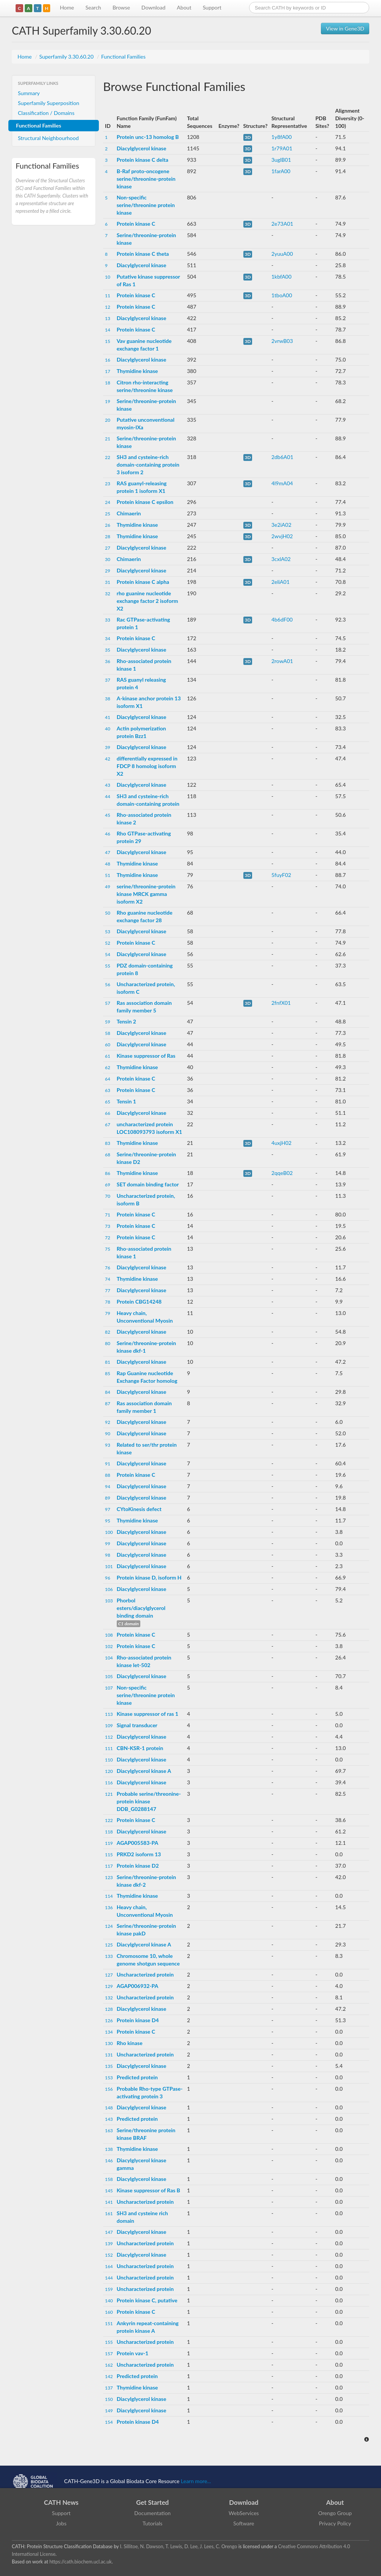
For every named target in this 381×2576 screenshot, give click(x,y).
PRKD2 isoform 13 (139, 1854)
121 (109, 1794)
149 (109, 2410)
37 (107, 680)
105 (109, 1676)
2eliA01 (280, 582)
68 (107, 1154)
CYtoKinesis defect (139, 1509)
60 (107, 1044)
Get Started (152, 2502)
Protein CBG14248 (139, 1301)
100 (109, 1532)
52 (107, 943)
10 (107, 277)
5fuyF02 (281, 875)
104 (109, 1658)
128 (109, 2009)
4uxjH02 (281, 1143)
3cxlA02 (281, 559)
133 (109, 1956)
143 (109, 2119)
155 (109, 2342)
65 (107, 1102)
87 (107, 1403)
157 (109, 2353)
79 (107, 1313)
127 (109, 1975)
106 (109, 1589)
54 (107, 954)
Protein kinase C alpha (143, 582)
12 (107, 307)
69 (107, 1185)
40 (107, 729)
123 (109, 1877)
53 (107, 931)
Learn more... (196, 2481)
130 (109, 2043)
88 (107, 1475)
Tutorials (152, 2523)
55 (107, 966)
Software (243, 2523)
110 (109, 1760)
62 (107, 1067)
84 (107, 1392)
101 (109, 1566)
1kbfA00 (281, 276)
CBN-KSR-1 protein (140, 1748)
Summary (29, 93)
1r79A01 (281, 148)
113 (109, 1714)
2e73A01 (282, 223)
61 (107, 1056)
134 (109, 2032)
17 (107, 371)
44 (107, 796)
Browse (121, 7)
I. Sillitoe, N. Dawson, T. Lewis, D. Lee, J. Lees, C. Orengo (178, 2546)
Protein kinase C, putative (147, 2300)
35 (107, 650)
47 (107, 852)
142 (109, 2376)
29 (107, 571)
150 (109, 2399)
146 (109, 2160)
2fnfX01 (281, 1002)
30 (107, 559)
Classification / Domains (46, 113)
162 (109, 2365)
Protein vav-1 (133, 2353)
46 (107, 834)
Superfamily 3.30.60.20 (67, 56)
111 (109, 1748)
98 (107, 1555)
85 (107, 1373)
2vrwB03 (282, 341)
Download (153, 7)
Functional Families (123, 56)
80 (107, 1343)
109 (109, 1725)
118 (109, 1832)
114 (109, 1896)
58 (107, 1033)
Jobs (61, 2523)
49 (107, 886)
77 (107, 1290)
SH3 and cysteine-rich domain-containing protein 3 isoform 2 (148, 464)
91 (107, 1464)
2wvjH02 (282, 536)
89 (107, 1498)
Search (93, 7)
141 (109, 2202)
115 (109, 1854)
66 (107, 1113)
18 (107, 383)
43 (107, 785)
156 (109, 2089)
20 (107, 420)
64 (107, 1079)
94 (107, 1486)
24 (107, 502)
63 (107, 1090)
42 (107, 759)
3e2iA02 (281, 524)
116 (109, 1782)
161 (109, 2213)
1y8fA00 (281, 137)
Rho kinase (130, 2043)
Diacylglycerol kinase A (144, 1771)
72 (107, 1237)
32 (107, 593)
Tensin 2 (126, 1021)
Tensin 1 (126, 1101)
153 (109, 2077)
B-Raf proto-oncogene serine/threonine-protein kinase (146, 179)
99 (107, 1543)
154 (109, 2422)
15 (107, 341)
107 (109, 1688)
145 (109, 2190)
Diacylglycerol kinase (142, 148)
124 (109, 1926)
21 (107, 439)
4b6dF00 (282, 619)
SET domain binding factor (148, 1184)
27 (107, 548)
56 (107, 984)
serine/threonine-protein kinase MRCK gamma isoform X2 (146, 894)
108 (109, 1635)
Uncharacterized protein (145, 1974)
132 (109, 1998)
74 (107, 1279)
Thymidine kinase (137, 371)
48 (107, 864)
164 (109, 2266)
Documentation (152, 2513)
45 (107, 815)
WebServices (244, 2513)
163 (109, 2130)
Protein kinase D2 (138, 1865)
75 (107, 1249)
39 (107, 747)
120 (109, 1771)
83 (107, 1143)
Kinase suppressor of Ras (146, 1055)
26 (107, 525)
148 (109, 2108)
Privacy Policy (335, 2523)
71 (107, 1215)
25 (107, 513)
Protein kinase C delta (142, 159)
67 (107, 1124)
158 (109, 2179)
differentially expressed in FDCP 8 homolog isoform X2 (147, 766)
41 (107, 717)
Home (67, 7)
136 (109, 1907)
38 (107, 698)
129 (109, 1986)
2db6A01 (282, 457)
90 (107, 1433)
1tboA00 (281, 295)
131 (109, 2055)
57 (107, 1003)
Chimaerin (129, 513)
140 (109, 2300)
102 (109, 1646)
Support (212, 7)
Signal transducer (137, 1725)
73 (107, 1226)
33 (107, 620)
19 (107, 401)
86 (107, 1173)
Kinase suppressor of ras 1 (147, 1713)
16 (107, 360)
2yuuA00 (282, 253)
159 (109, 2289)
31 (107, 582)
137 (109, 2388)
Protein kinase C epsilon (145, 502)
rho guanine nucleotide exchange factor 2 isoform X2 (147, 601)
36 (107, 661)
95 (107, 1521)
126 (109, 2020)
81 (107, 1362)
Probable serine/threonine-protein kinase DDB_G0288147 (149, 1801)
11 (107, 295)
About (184, 7)
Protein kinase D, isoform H (149, 1577)
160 (109, 2312)
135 (109, 2066)
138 (109, 2149)
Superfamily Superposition (48, 103)
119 (109, 1843)
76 (107, 1267)
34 (107, 638)
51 (107, 875)
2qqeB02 (282, 1173)
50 (107, 913)
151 (109, 2323)
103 (109, 1601)
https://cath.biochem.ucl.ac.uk (80, 2562)
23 (107, 483)
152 (109, 2255)
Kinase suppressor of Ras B (148, 2190)
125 (109, 1945)
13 (107, 318)
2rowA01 (282, 661)
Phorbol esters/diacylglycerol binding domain (141, 1608)
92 (107, 1422)
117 (109, 1866)
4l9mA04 (282, 483)
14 (107, 330)
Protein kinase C (136, 223)
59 (107, 1022)
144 (109, 2278)
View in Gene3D (345, 28)
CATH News (61, 2502)
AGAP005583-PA (137, 1843)
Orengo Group (335, 2513)
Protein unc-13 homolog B (148, 137)
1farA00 (281, 171)
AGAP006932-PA (137, 1986)
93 (107, 1445)
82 (107, 1332)
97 (107, 1509)
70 (107, 1196)
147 (109, 2232)
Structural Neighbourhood (48, 138)
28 (107, 536)
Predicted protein (137, 2077)
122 (109, 1820)
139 (109, 2243)
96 (107, 1578)
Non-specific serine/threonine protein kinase (146, 205)
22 (107, 457)
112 (109, 1737)
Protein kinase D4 (138, 2020)
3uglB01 (281, 159)
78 (107, 1302)
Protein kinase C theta (143, 253)
